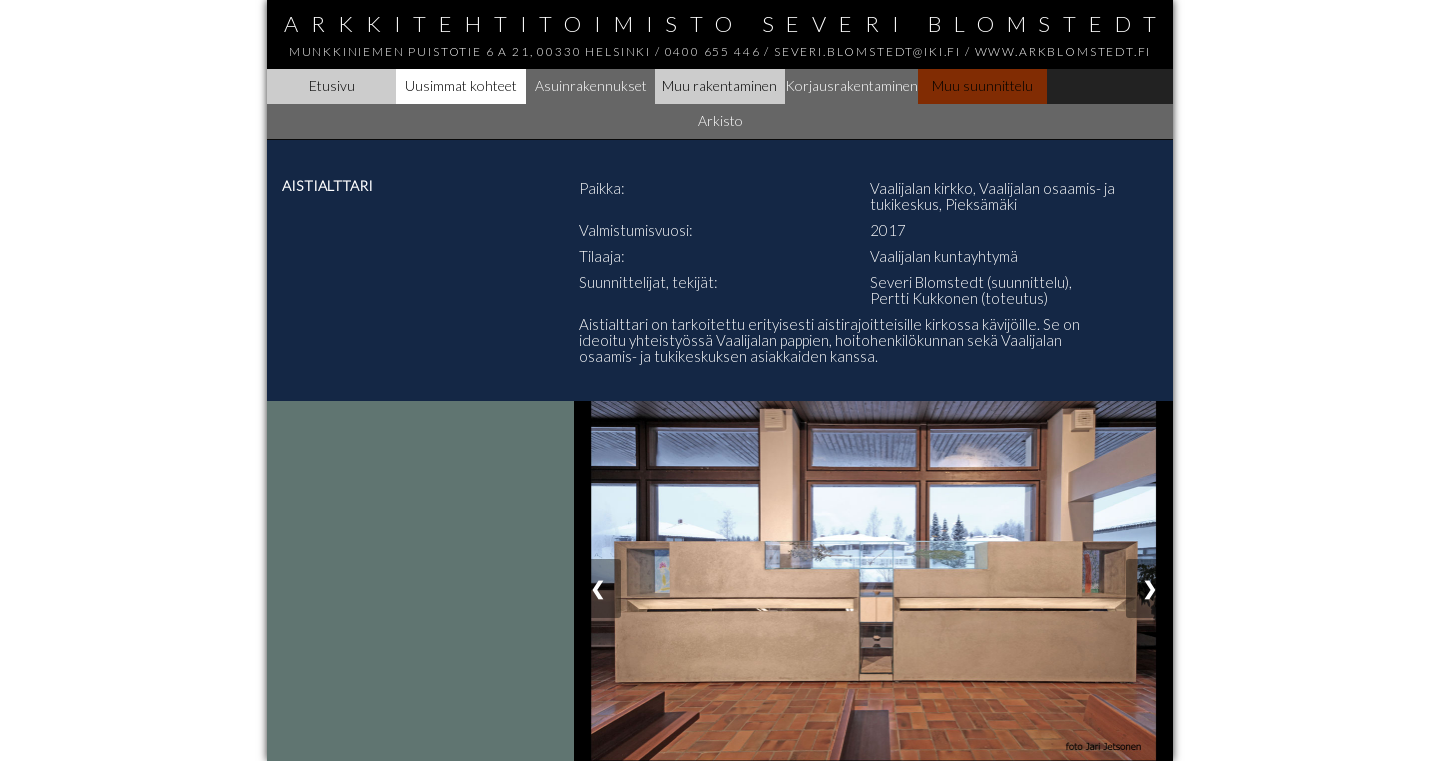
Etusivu (332, 85)
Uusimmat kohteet (461, 85)
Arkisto (720, 120)
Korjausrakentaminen (851, 85)
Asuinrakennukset (591, 85)
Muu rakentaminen (719, 85)
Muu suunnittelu (982, 85)
